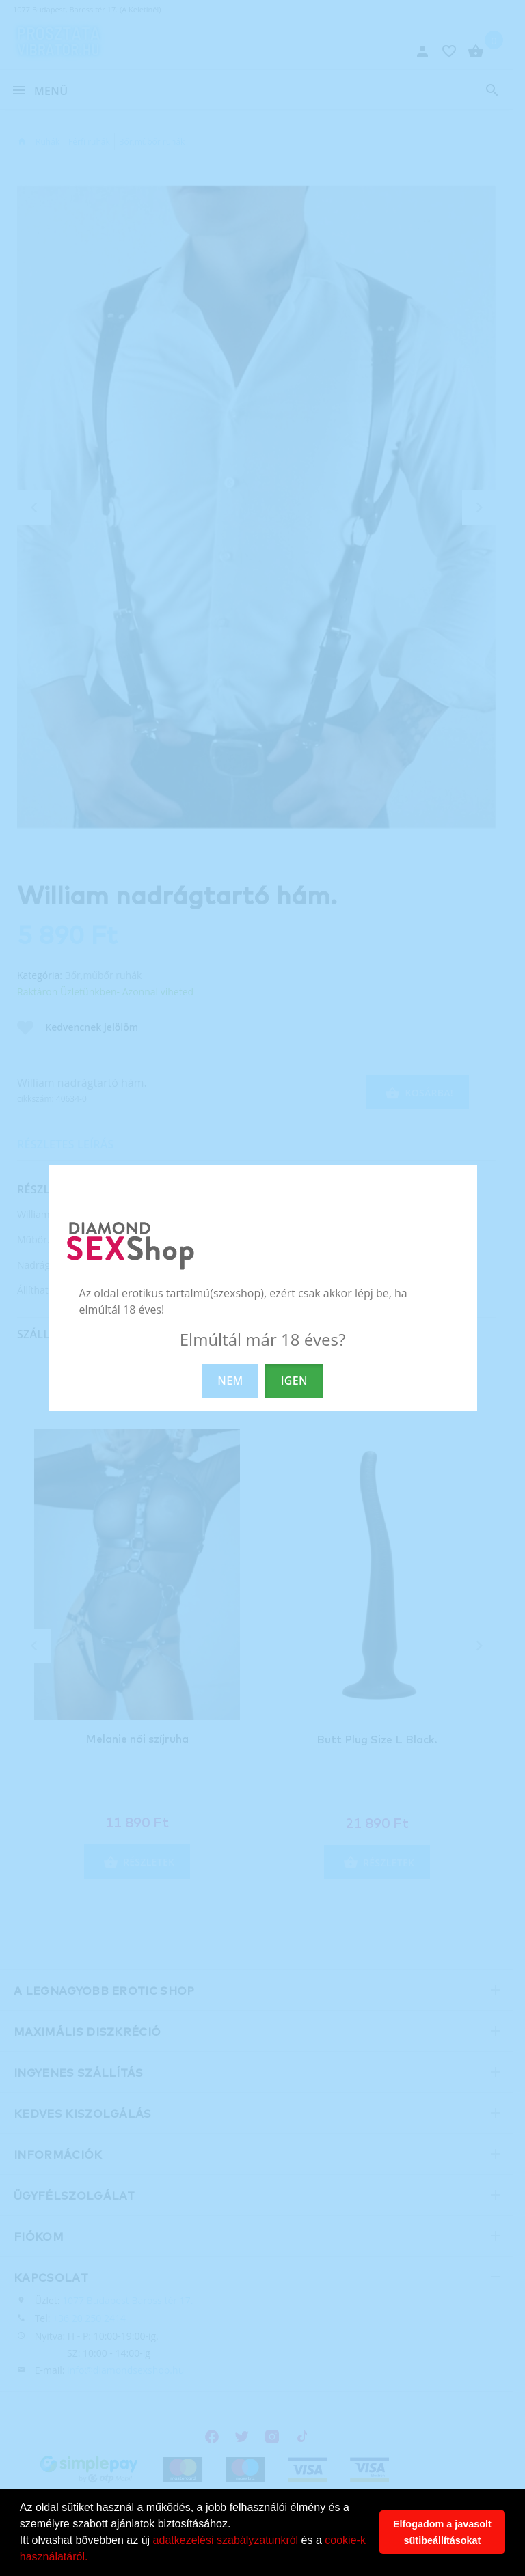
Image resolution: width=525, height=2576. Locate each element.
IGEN (294, 1380)
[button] (93, 2558)
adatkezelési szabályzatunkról (226, 2540)
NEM (230, 1380)
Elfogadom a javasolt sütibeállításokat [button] (442, 2532)
